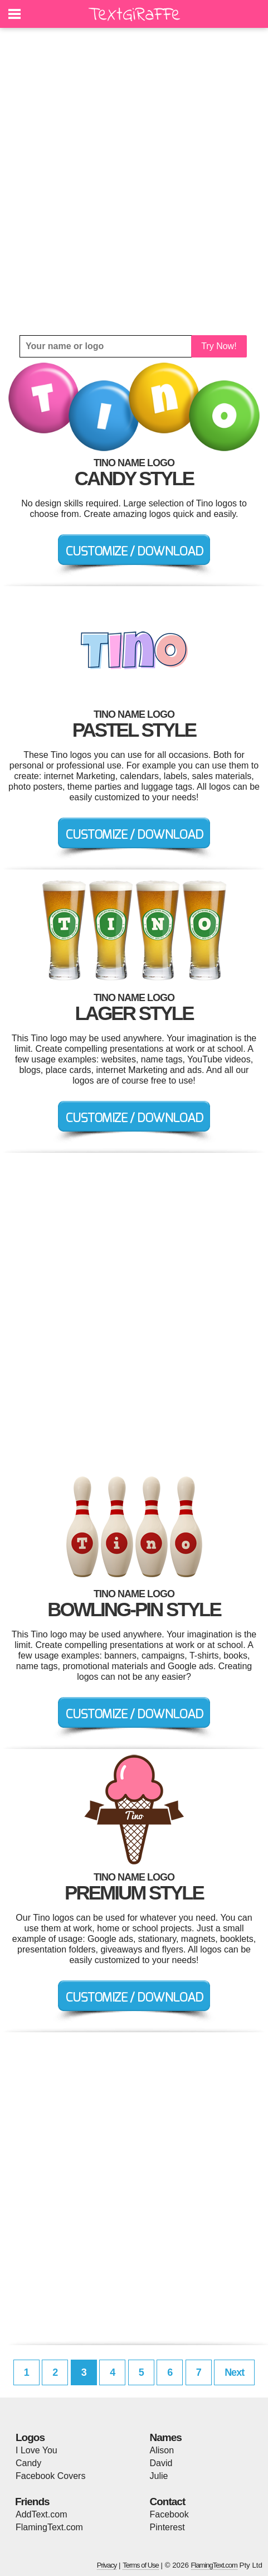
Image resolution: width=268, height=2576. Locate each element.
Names (166, 2437)
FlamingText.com (49, 2527)
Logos (30, 2437)
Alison (162, 2450)
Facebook (169, 2514)
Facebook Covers (50, 2476)
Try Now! (218, 346)
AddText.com (41, 2514)
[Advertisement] (134, 181)
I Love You (36, 2450)
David (161, 2463)
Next (234, 2372)
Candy (28, 2463)
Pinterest (167, 2527)
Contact (168, 2501)
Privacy (107, 2565)
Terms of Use (141, 2565)
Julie (159, 2476)
